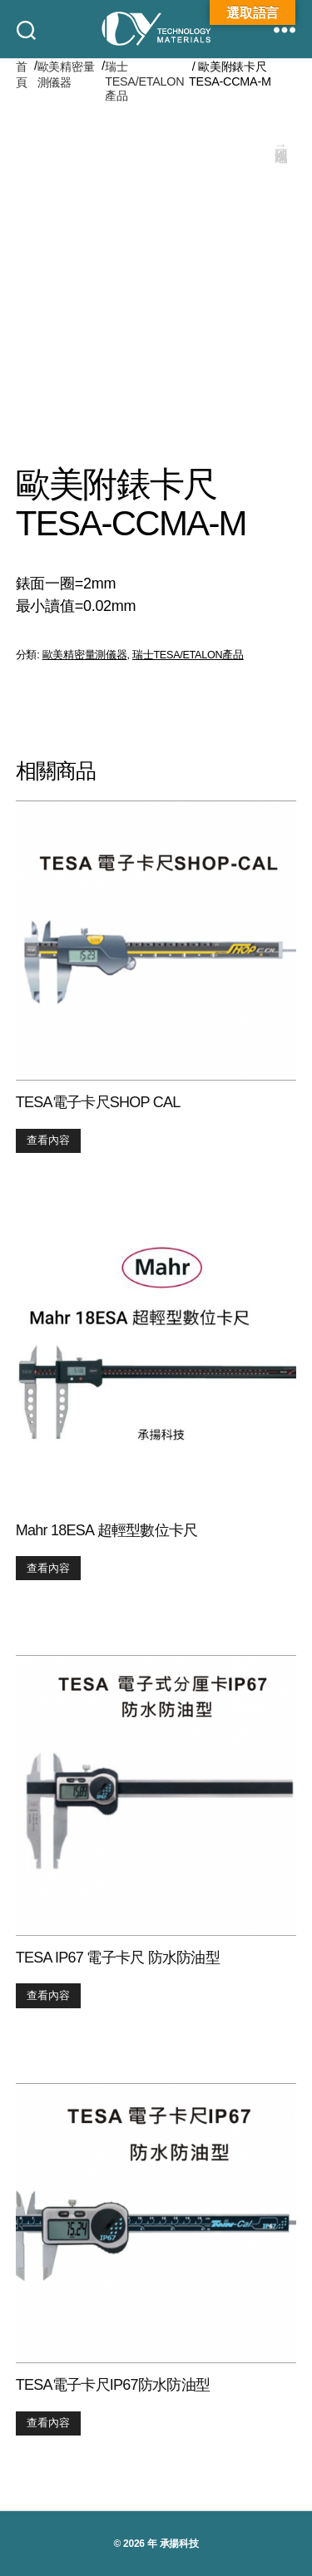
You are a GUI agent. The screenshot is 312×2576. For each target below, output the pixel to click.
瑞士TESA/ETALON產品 (144, 81)
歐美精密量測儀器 (66, 74)
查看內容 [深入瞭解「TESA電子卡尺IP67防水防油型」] (48, 2422)
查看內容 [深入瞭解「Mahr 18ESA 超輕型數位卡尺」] (48, 1568)
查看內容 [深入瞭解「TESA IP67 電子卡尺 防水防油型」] (48, 1995)
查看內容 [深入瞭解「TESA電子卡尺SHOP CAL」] (48, 1140)
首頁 (21, 74)
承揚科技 (179, 2543)
